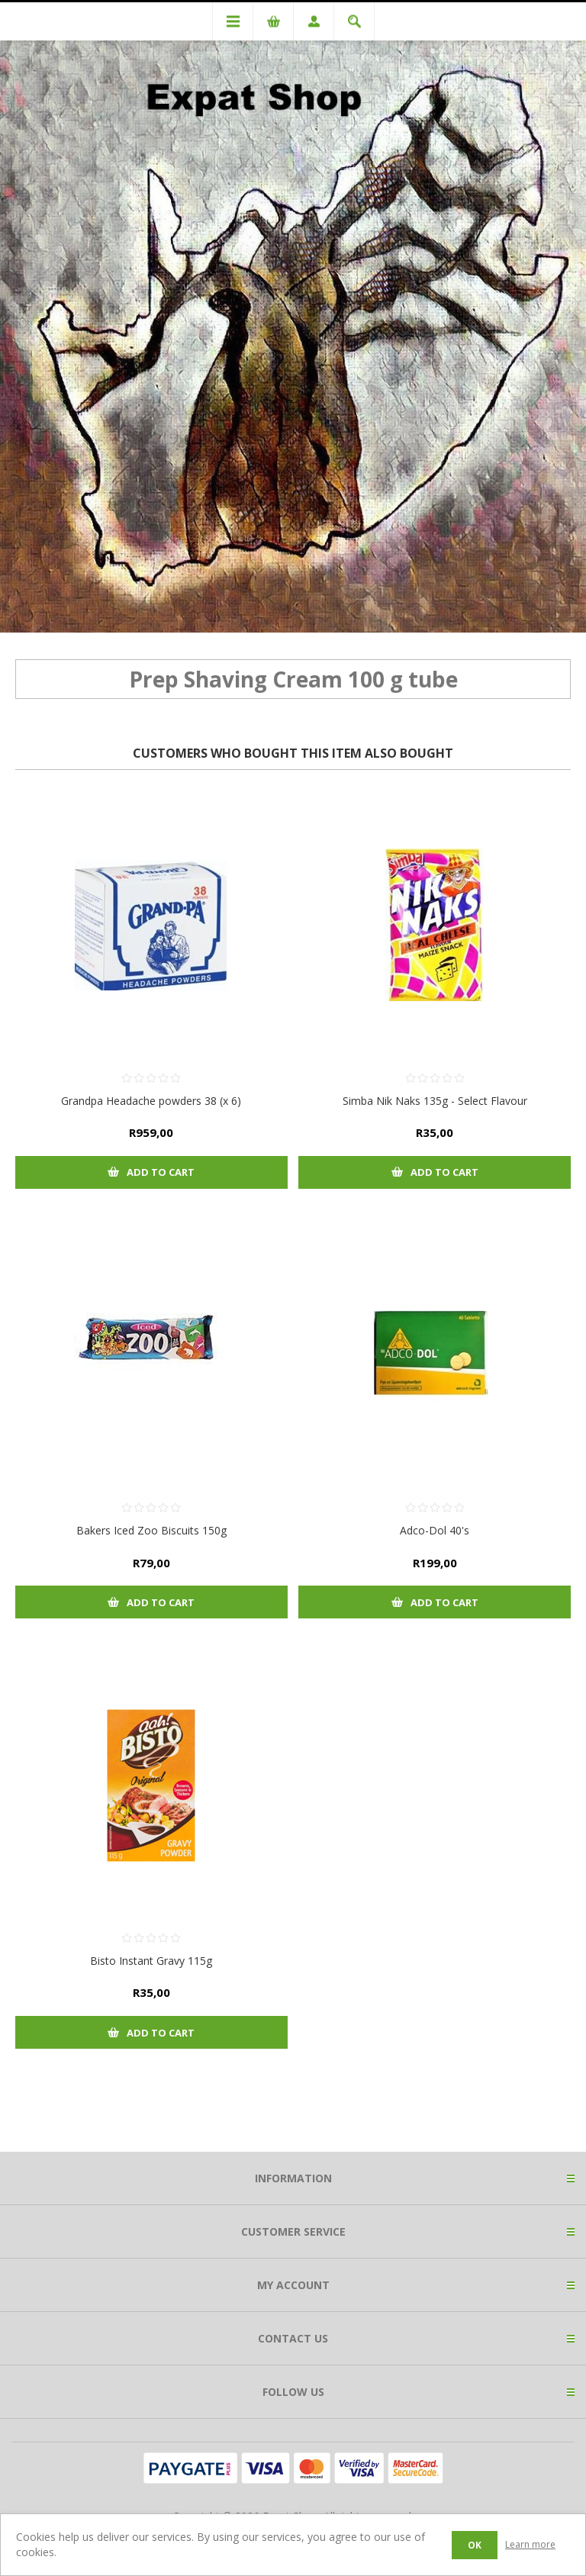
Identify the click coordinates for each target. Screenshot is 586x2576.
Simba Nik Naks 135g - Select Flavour (435, 1100)
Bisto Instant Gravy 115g (151, 1960)
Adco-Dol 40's (434, 1530)
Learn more (530, 2544)
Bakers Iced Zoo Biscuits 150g (151, 1530)
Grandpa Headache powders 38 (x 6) (151, 1100)
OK (474, 2545)
